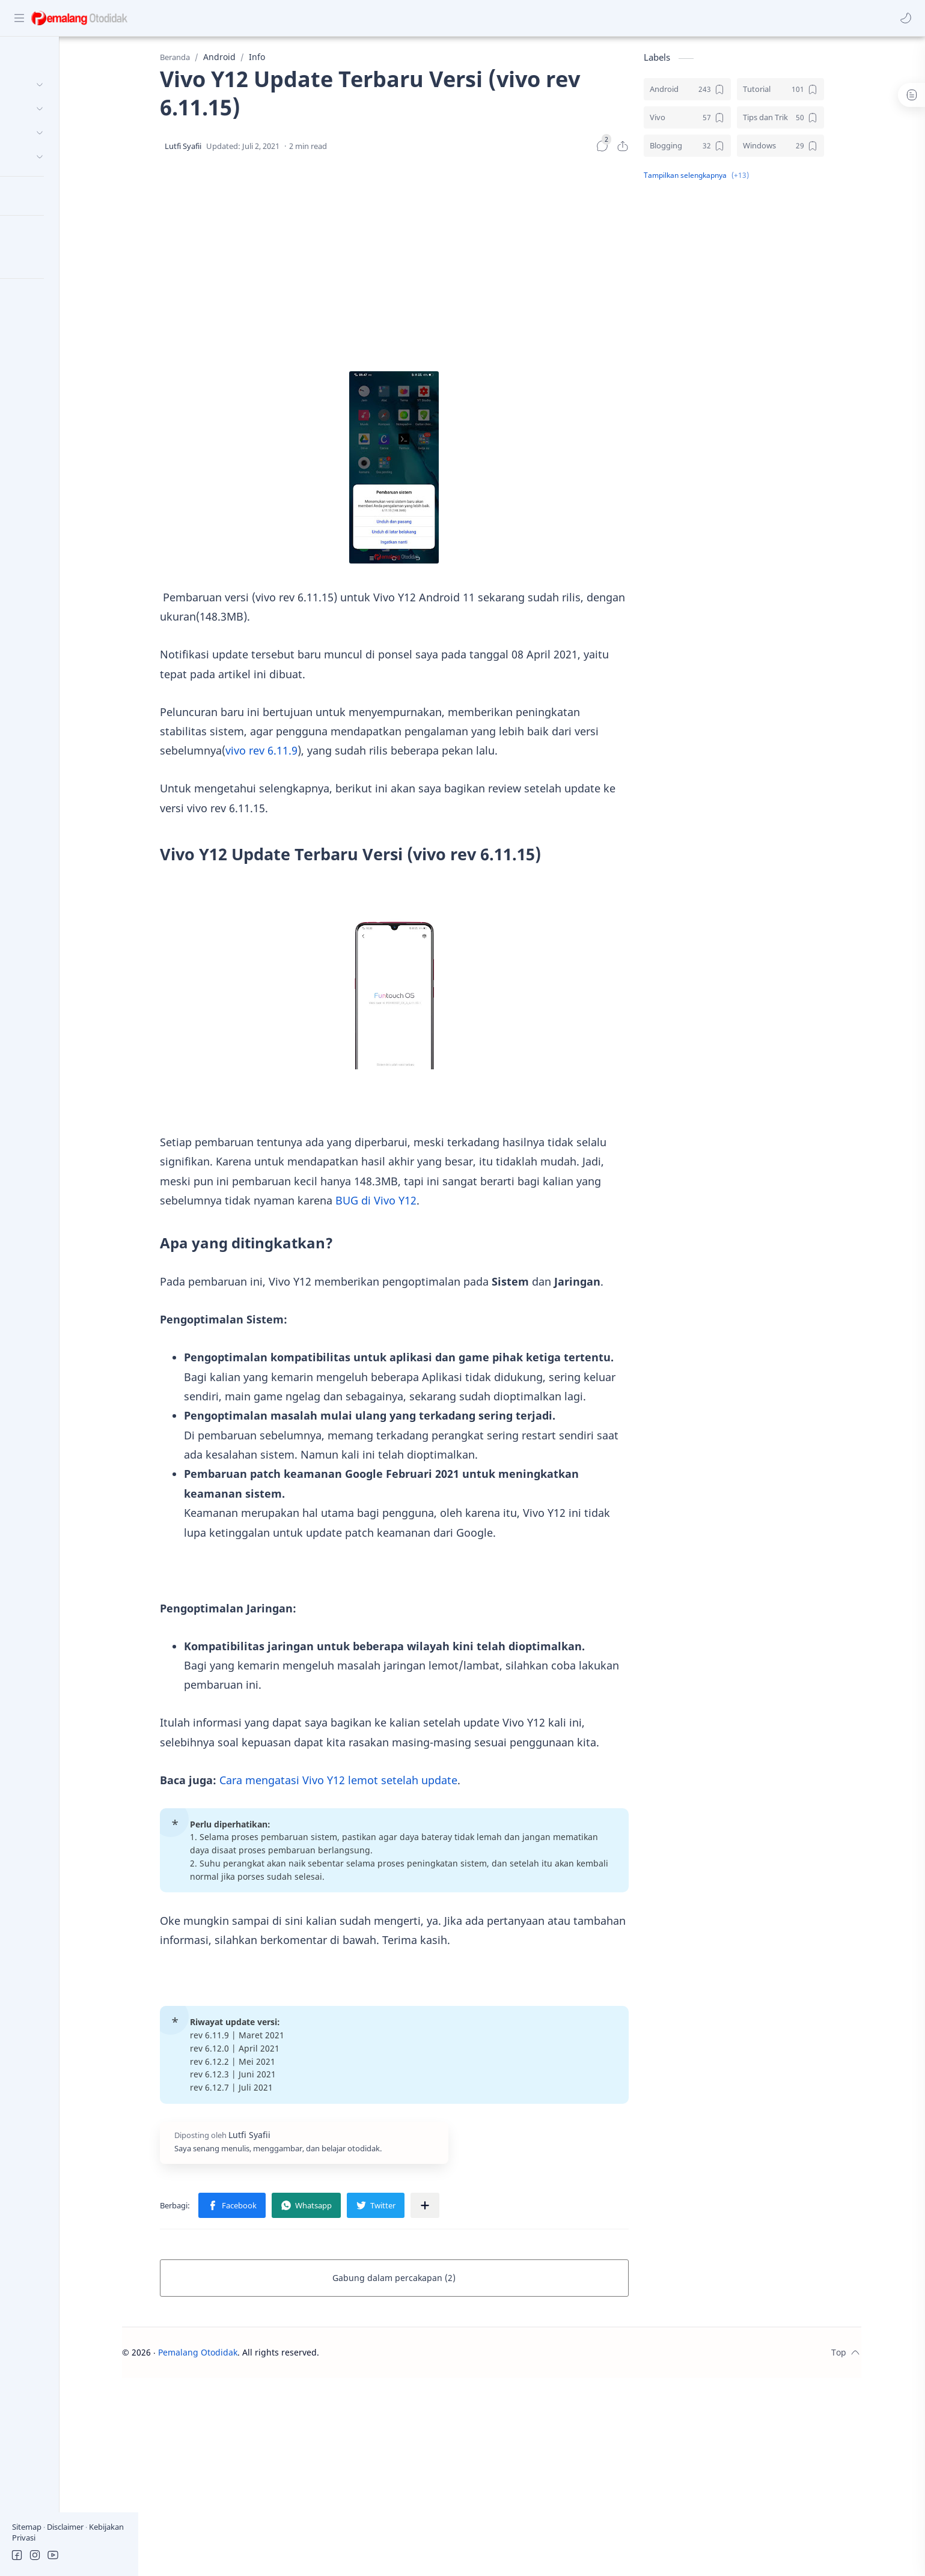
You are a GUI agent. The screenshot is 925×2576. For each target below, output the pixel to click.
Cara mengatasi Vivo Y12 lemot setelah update (378, 1783)
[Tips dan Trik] (820, 121)
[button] (904, 18)
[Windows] (820, 149)
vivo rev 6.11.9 (301, 754)
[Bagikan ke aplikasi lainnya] (464, 2209)
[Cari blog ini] (249, 18)
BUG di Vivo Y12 (415, 1204)
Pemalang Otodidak (238, 2356)
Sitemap (27, 2526)
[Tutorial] (820, 93)
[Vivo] (727, 121)
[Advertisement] (434, 267)
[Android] (727, 93)
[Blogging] (727, 149)
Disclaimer (66, 2526)
